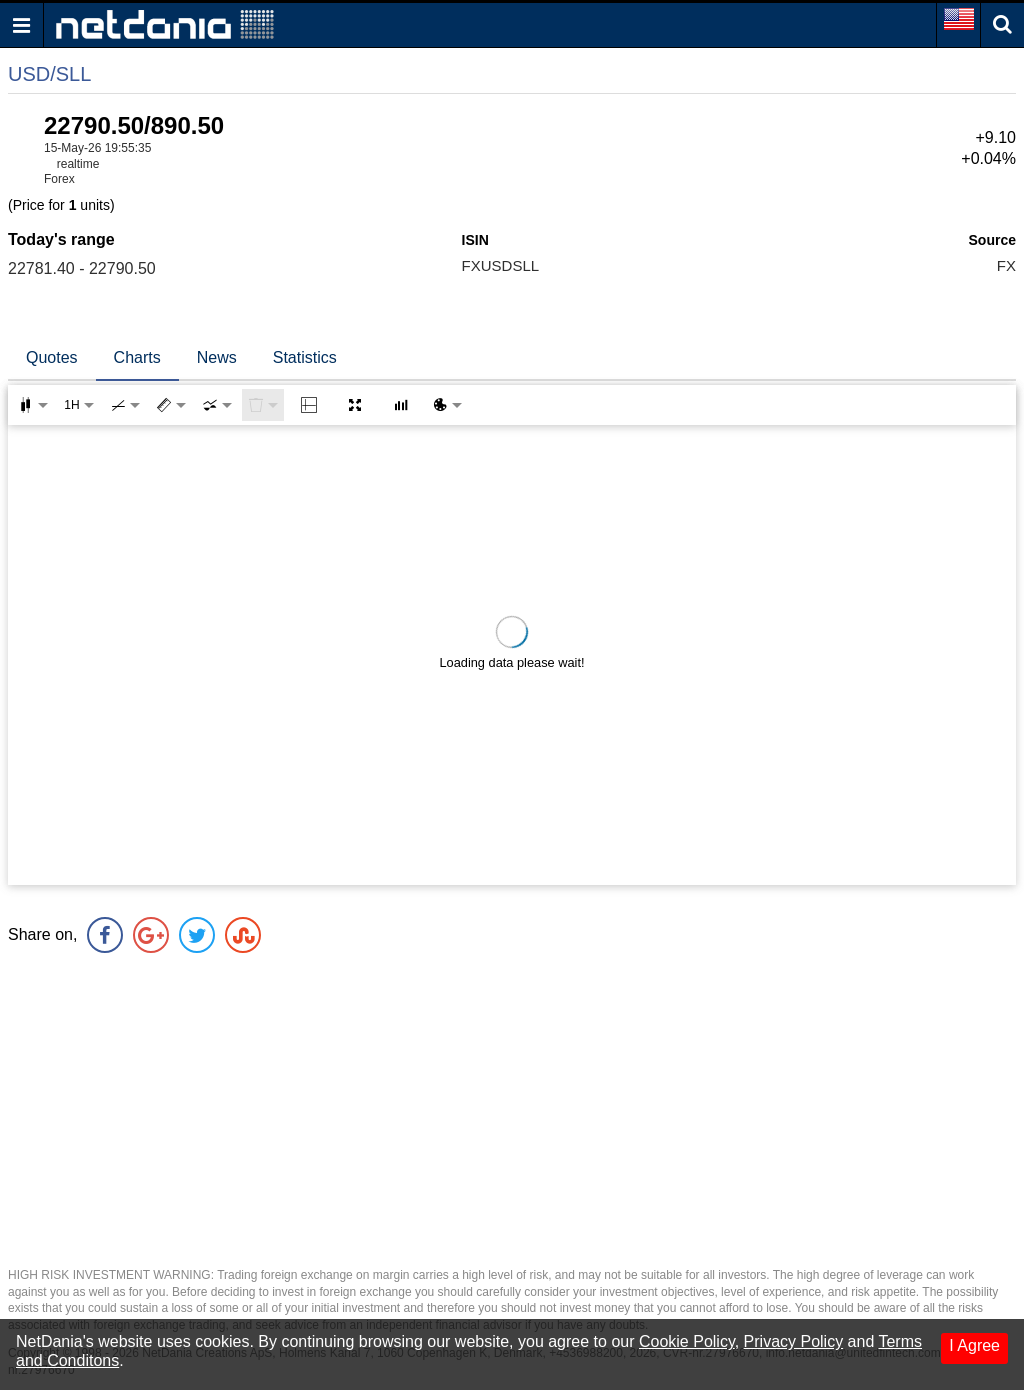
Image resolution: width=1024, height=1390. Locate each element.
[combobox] (217, 405)
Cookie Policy (687, 1341)
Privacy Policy (794, 1341)
